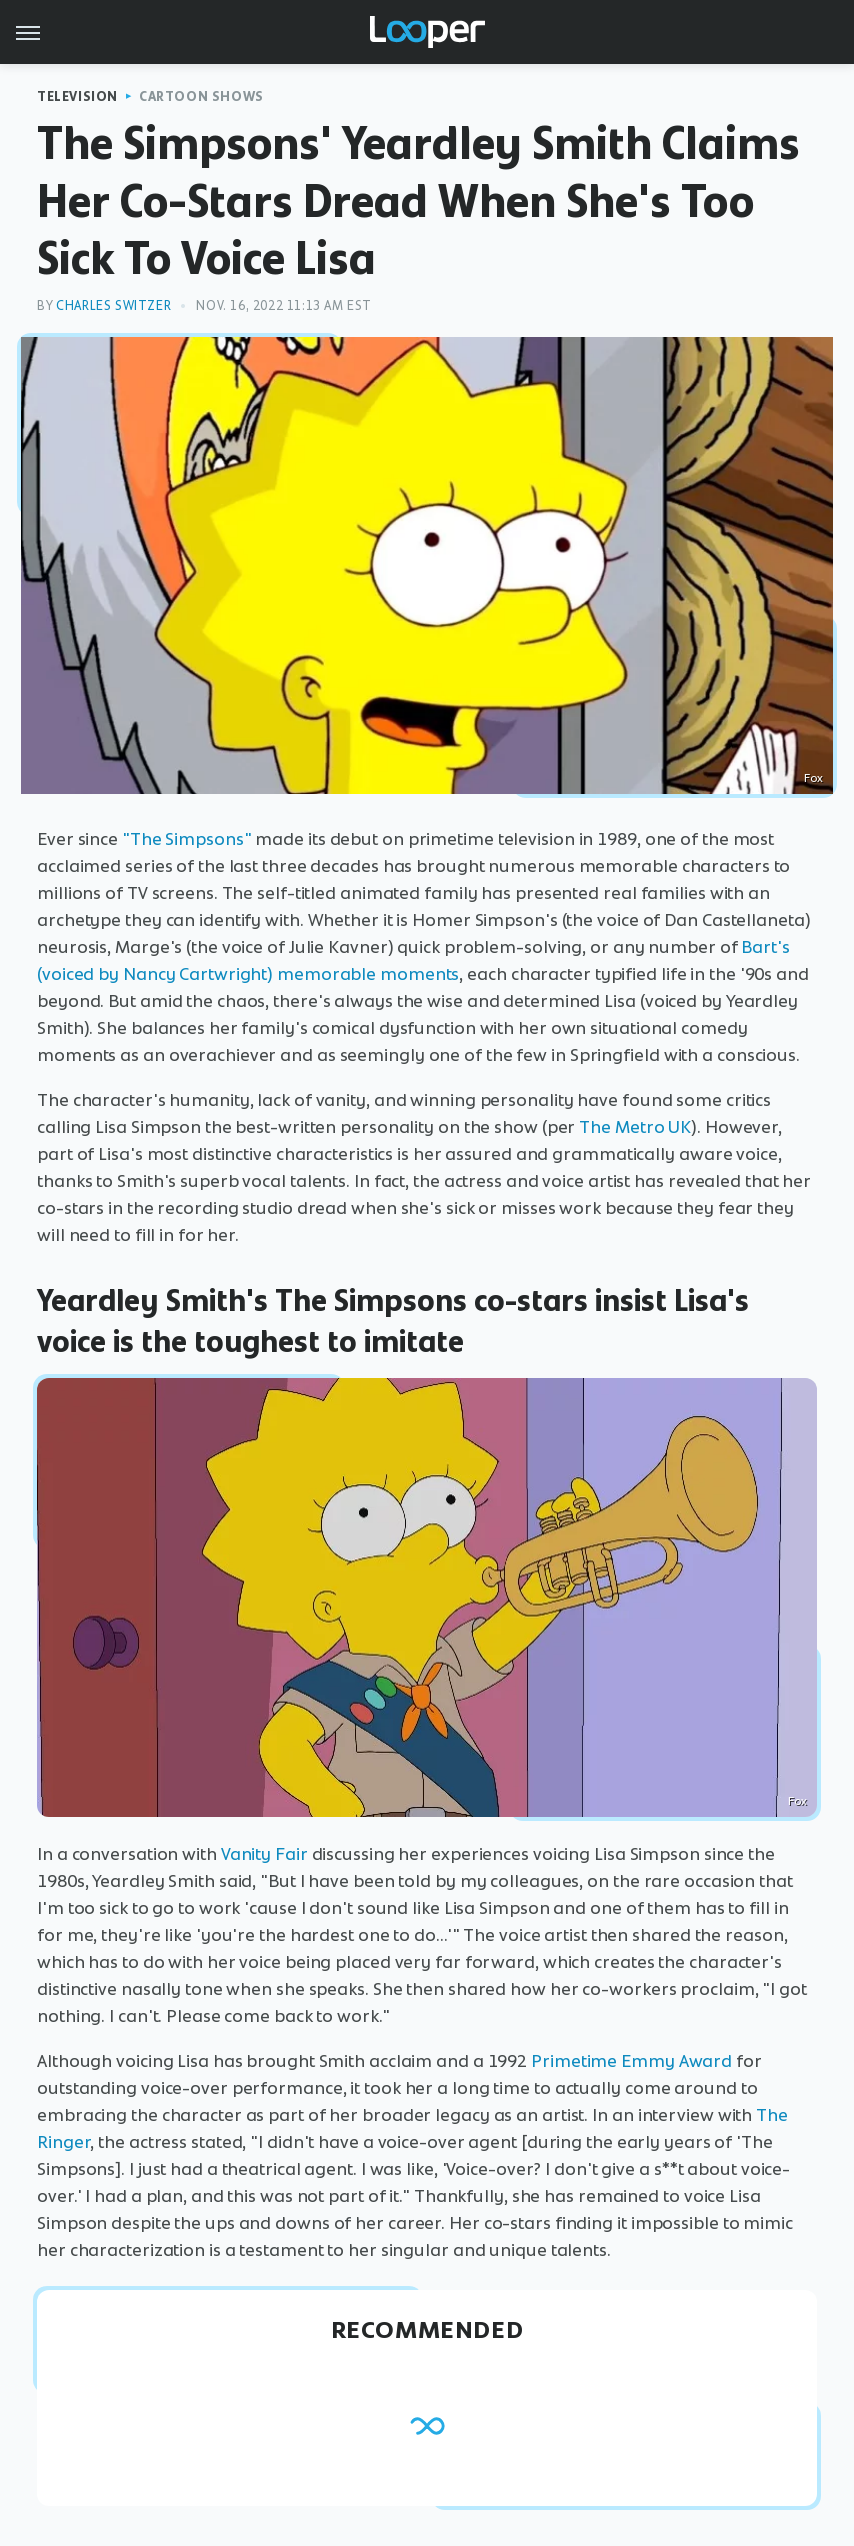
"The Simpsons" (187, 839)
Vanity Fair (264, 1854)
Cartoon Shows (201, 96)
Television (77, 96)
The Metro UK (635, 1127)
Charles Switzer (113, 305)
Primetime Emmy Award (631, 2061)
